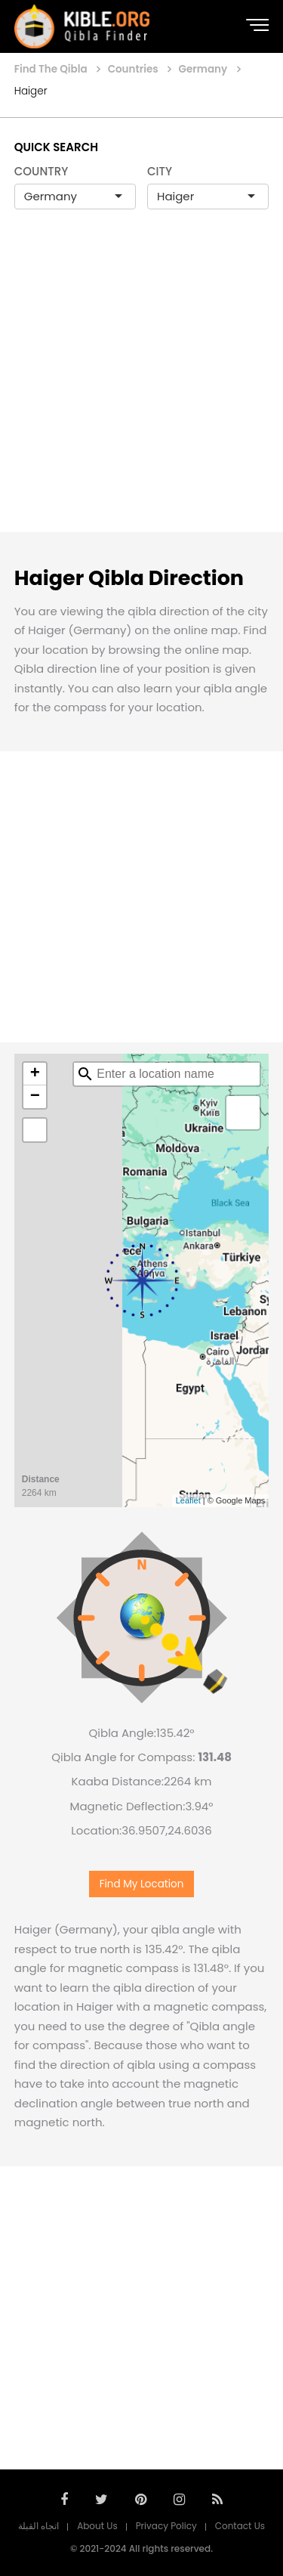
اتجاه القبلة (38, 2525)
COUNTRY (41, 171)
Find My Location (142, 1884)
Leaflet (188, 1500)
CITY (159, 171)
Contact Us (240, 2525)
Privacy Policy (166, 2525)
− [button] (35, 1096)
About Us (97, 2525)
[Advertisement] (141, 386)
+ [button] (35, 1074)
